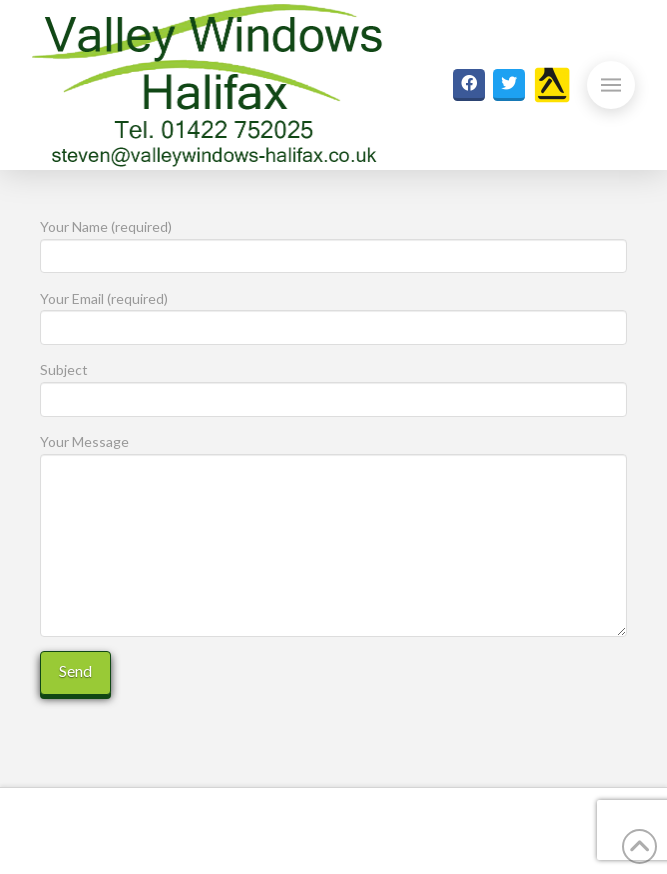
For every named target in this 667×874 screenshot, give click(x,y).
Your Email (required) (333, 314)
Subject (333, 385)
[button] (611, 85)
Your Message (333, 453)
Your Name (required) (333, 242)
